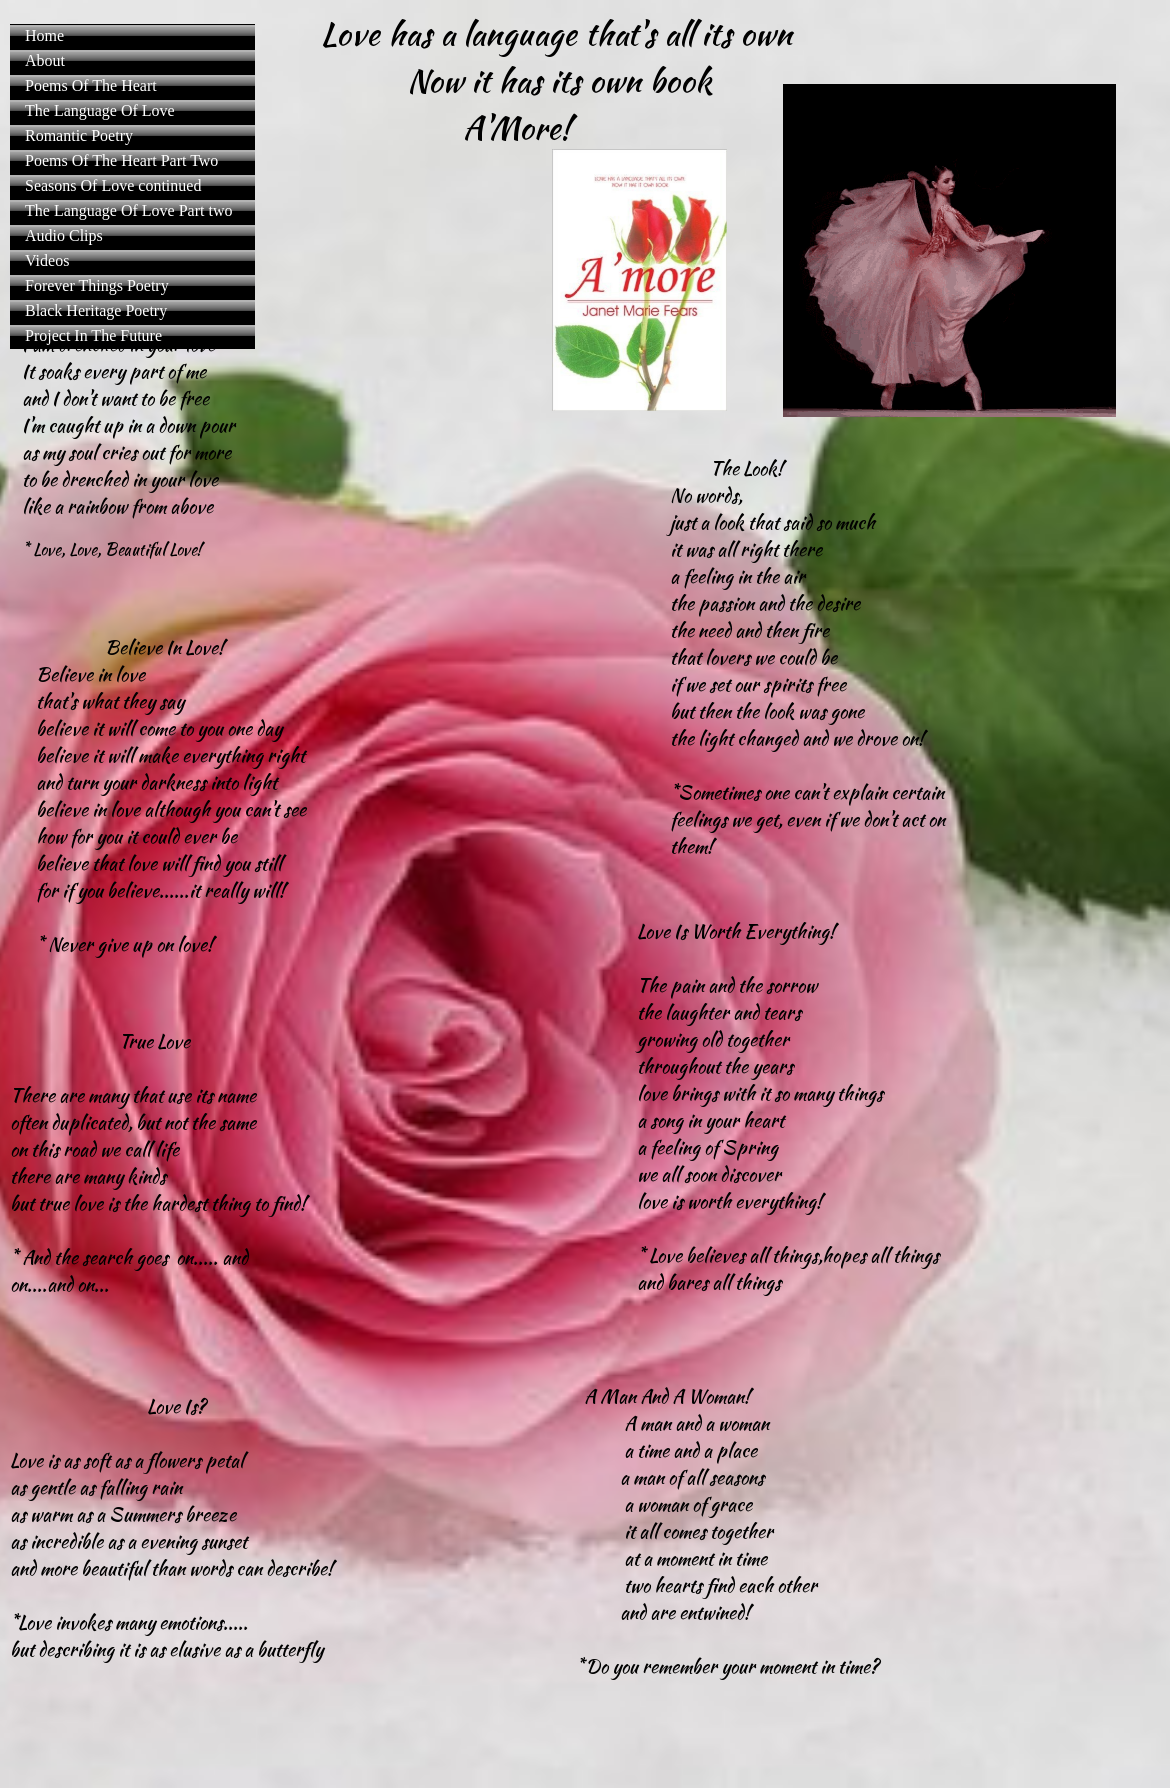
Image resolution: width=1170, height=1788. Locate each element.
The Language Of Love (100, 110)
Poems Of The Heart (91, 85)
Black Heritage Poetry (96, 310)
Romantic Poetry (79, 135)
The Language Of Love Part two (128, 210)
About (45, 60)
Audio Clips (64, 235)
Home (44, 35)
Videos (47, 260)
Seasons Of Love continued (113, 185)
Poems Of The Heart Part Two (121, 160)
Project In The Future (93, 335)
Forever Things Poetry (97, 285)
